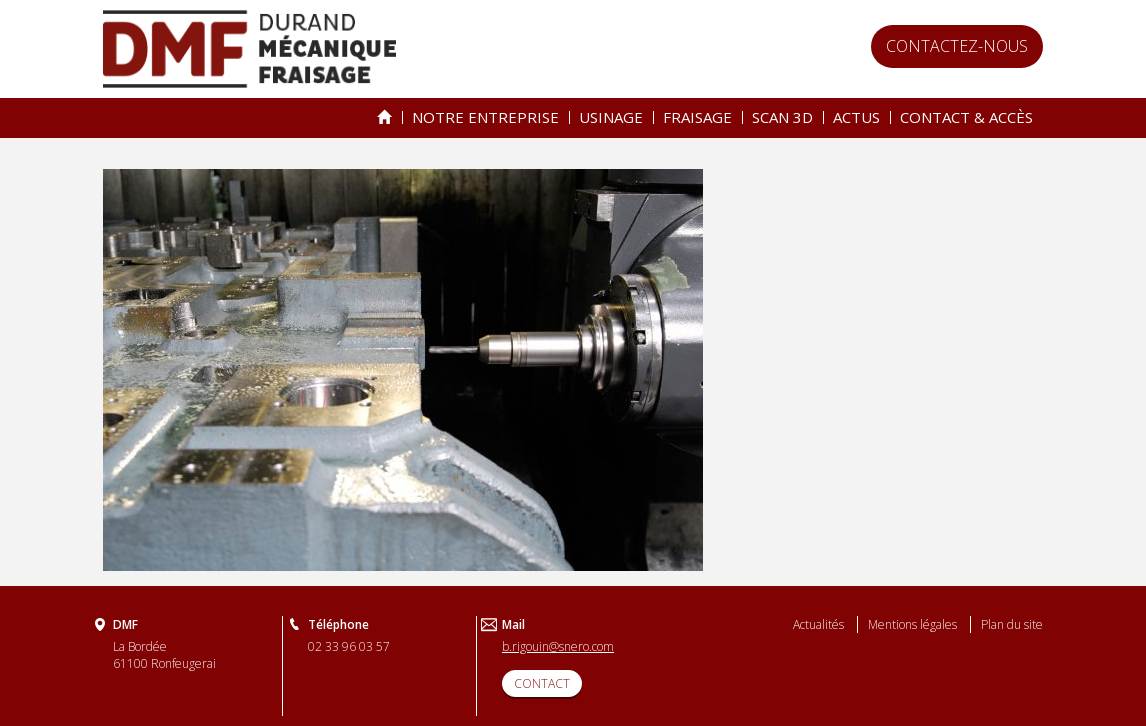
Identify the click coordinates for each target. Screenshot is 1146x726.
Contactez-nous (957, 46)
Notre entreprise (485, 117)
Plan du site (1012, 624)
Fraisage (697, 117)
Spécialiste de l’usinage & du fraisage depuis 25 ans (384, 117)
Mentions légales (912, 624)
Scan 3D (782, 117)
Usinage (611, 117)
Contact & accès (966, 117)
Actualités (818, 624)
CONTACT (542, 683)
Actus (856, 117)
